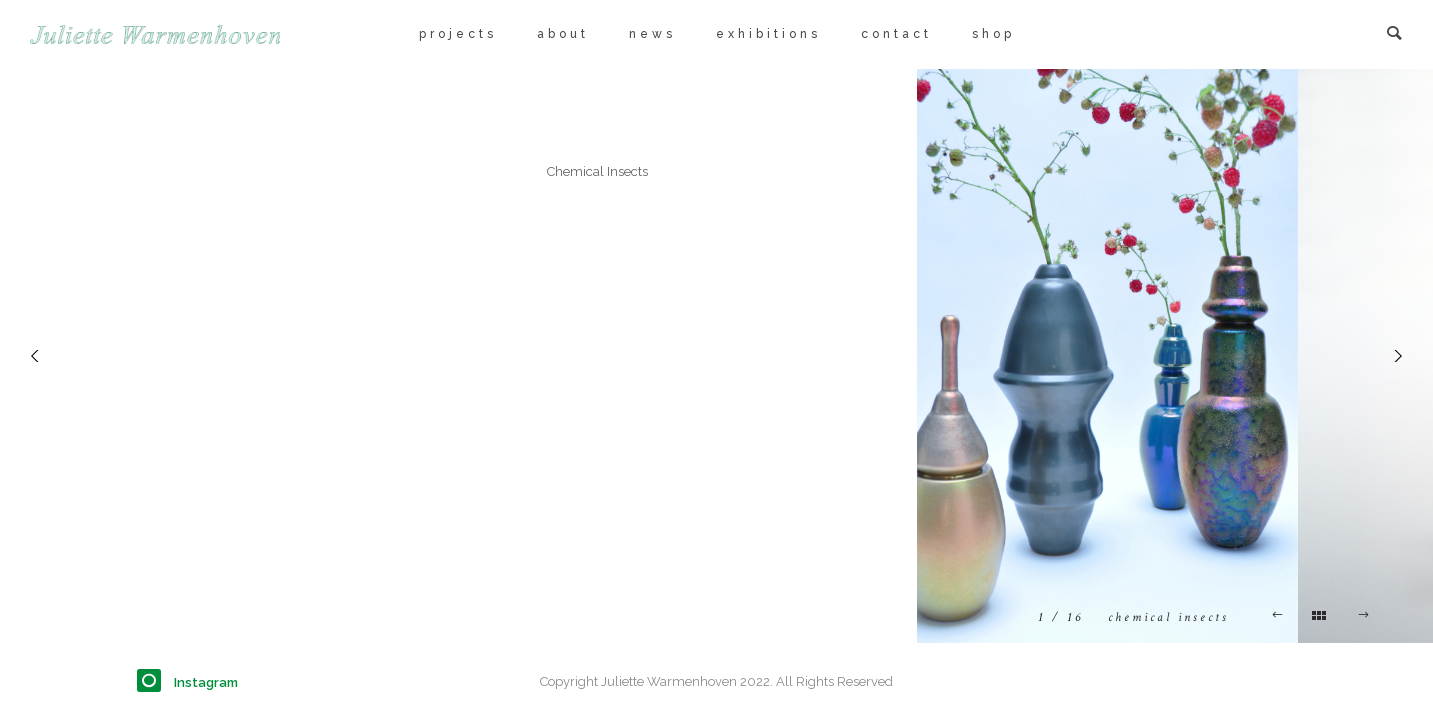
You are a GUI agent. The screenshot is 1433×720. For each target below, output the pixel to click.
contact (896, 34)
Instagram (206, 682)
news (652, 34)
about (563, 34)
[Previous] (40, 356)
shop (993, 34)
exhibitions (768, 34)
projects (458, 34)
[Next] (1393, 356)
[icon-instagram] (154, 681)
